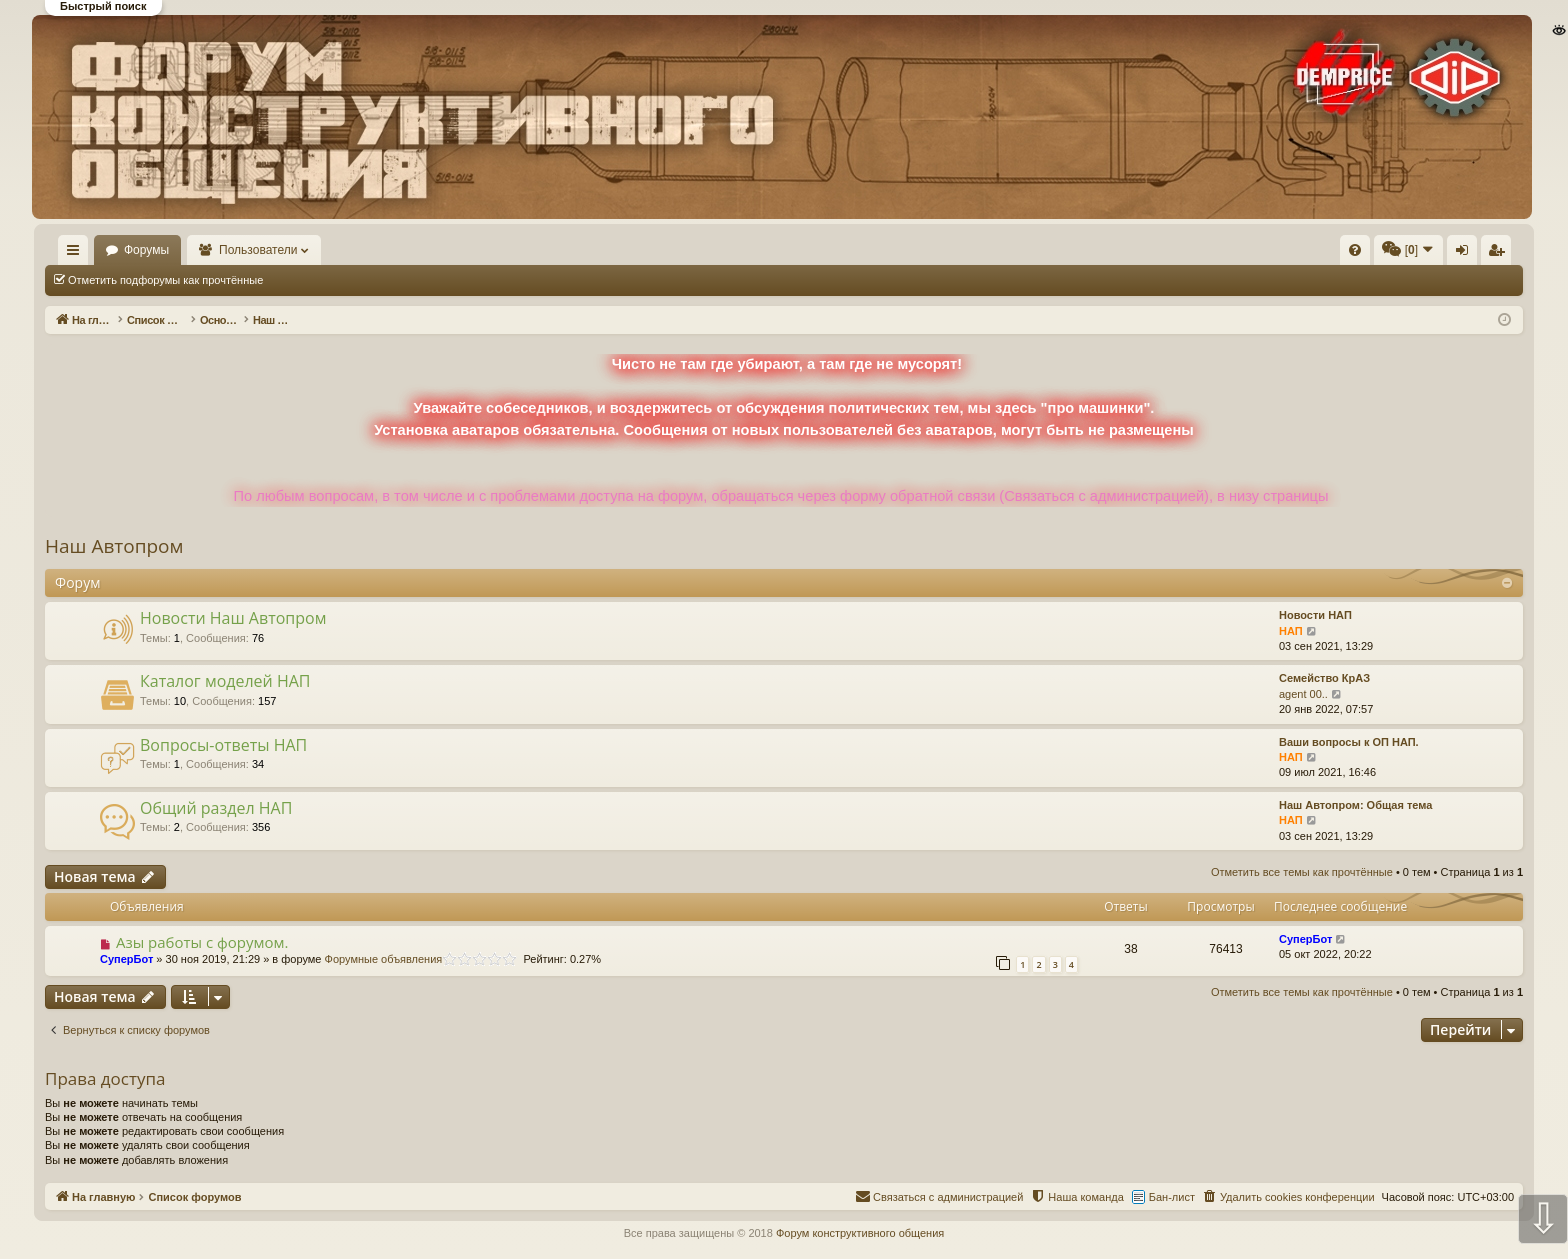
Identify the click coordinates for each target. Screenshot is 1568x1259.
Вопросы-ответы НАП (223, 745)
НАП (1291, 631)
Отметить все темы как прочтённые (383, 280)
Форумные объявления (384, 959)
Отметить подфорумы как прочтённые (165, 280)
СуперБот (126, 959)
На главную (102, 250)
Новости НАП (1315, 615)
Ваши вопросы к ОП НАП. (1349, 742)
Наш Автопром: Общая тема (1355, 805)
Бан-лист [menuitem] (1172, 1197)
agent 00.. (1303, 694)
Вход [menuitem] (1323, 254)
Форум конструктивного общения (860, 1233)
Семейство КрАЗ (1324, 678)
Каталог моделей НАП (225, 681)
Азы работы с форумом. (202, 942)
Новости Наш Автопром (233, 618)
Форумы (204, 250)
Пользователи (317, 250)
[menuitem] (1054, 250)
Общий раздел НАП (216, 808)
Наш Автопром (114, 546)
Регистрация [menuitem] (1357, 254)
